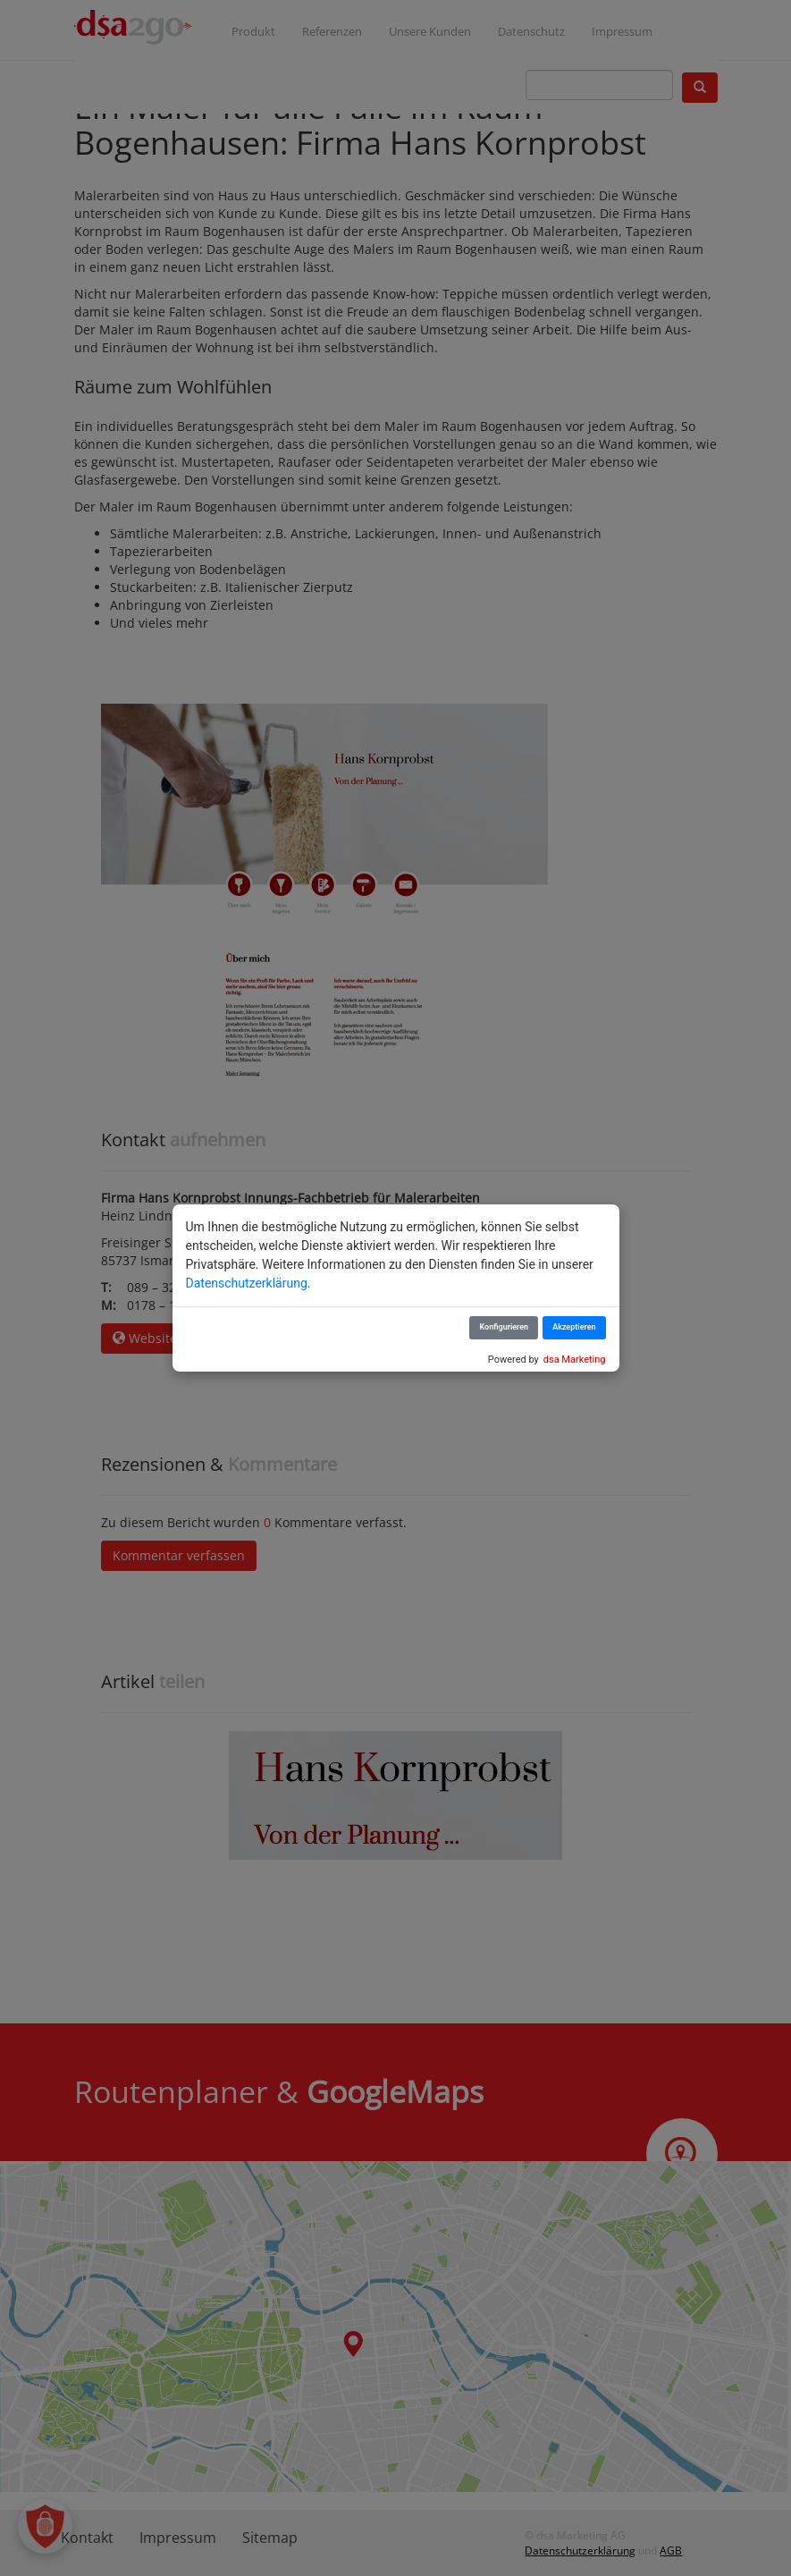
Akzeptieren (573, 1326)
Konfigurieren (503, 1326)
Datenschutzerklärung (246, 1283)
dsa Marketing (574, 1359)
